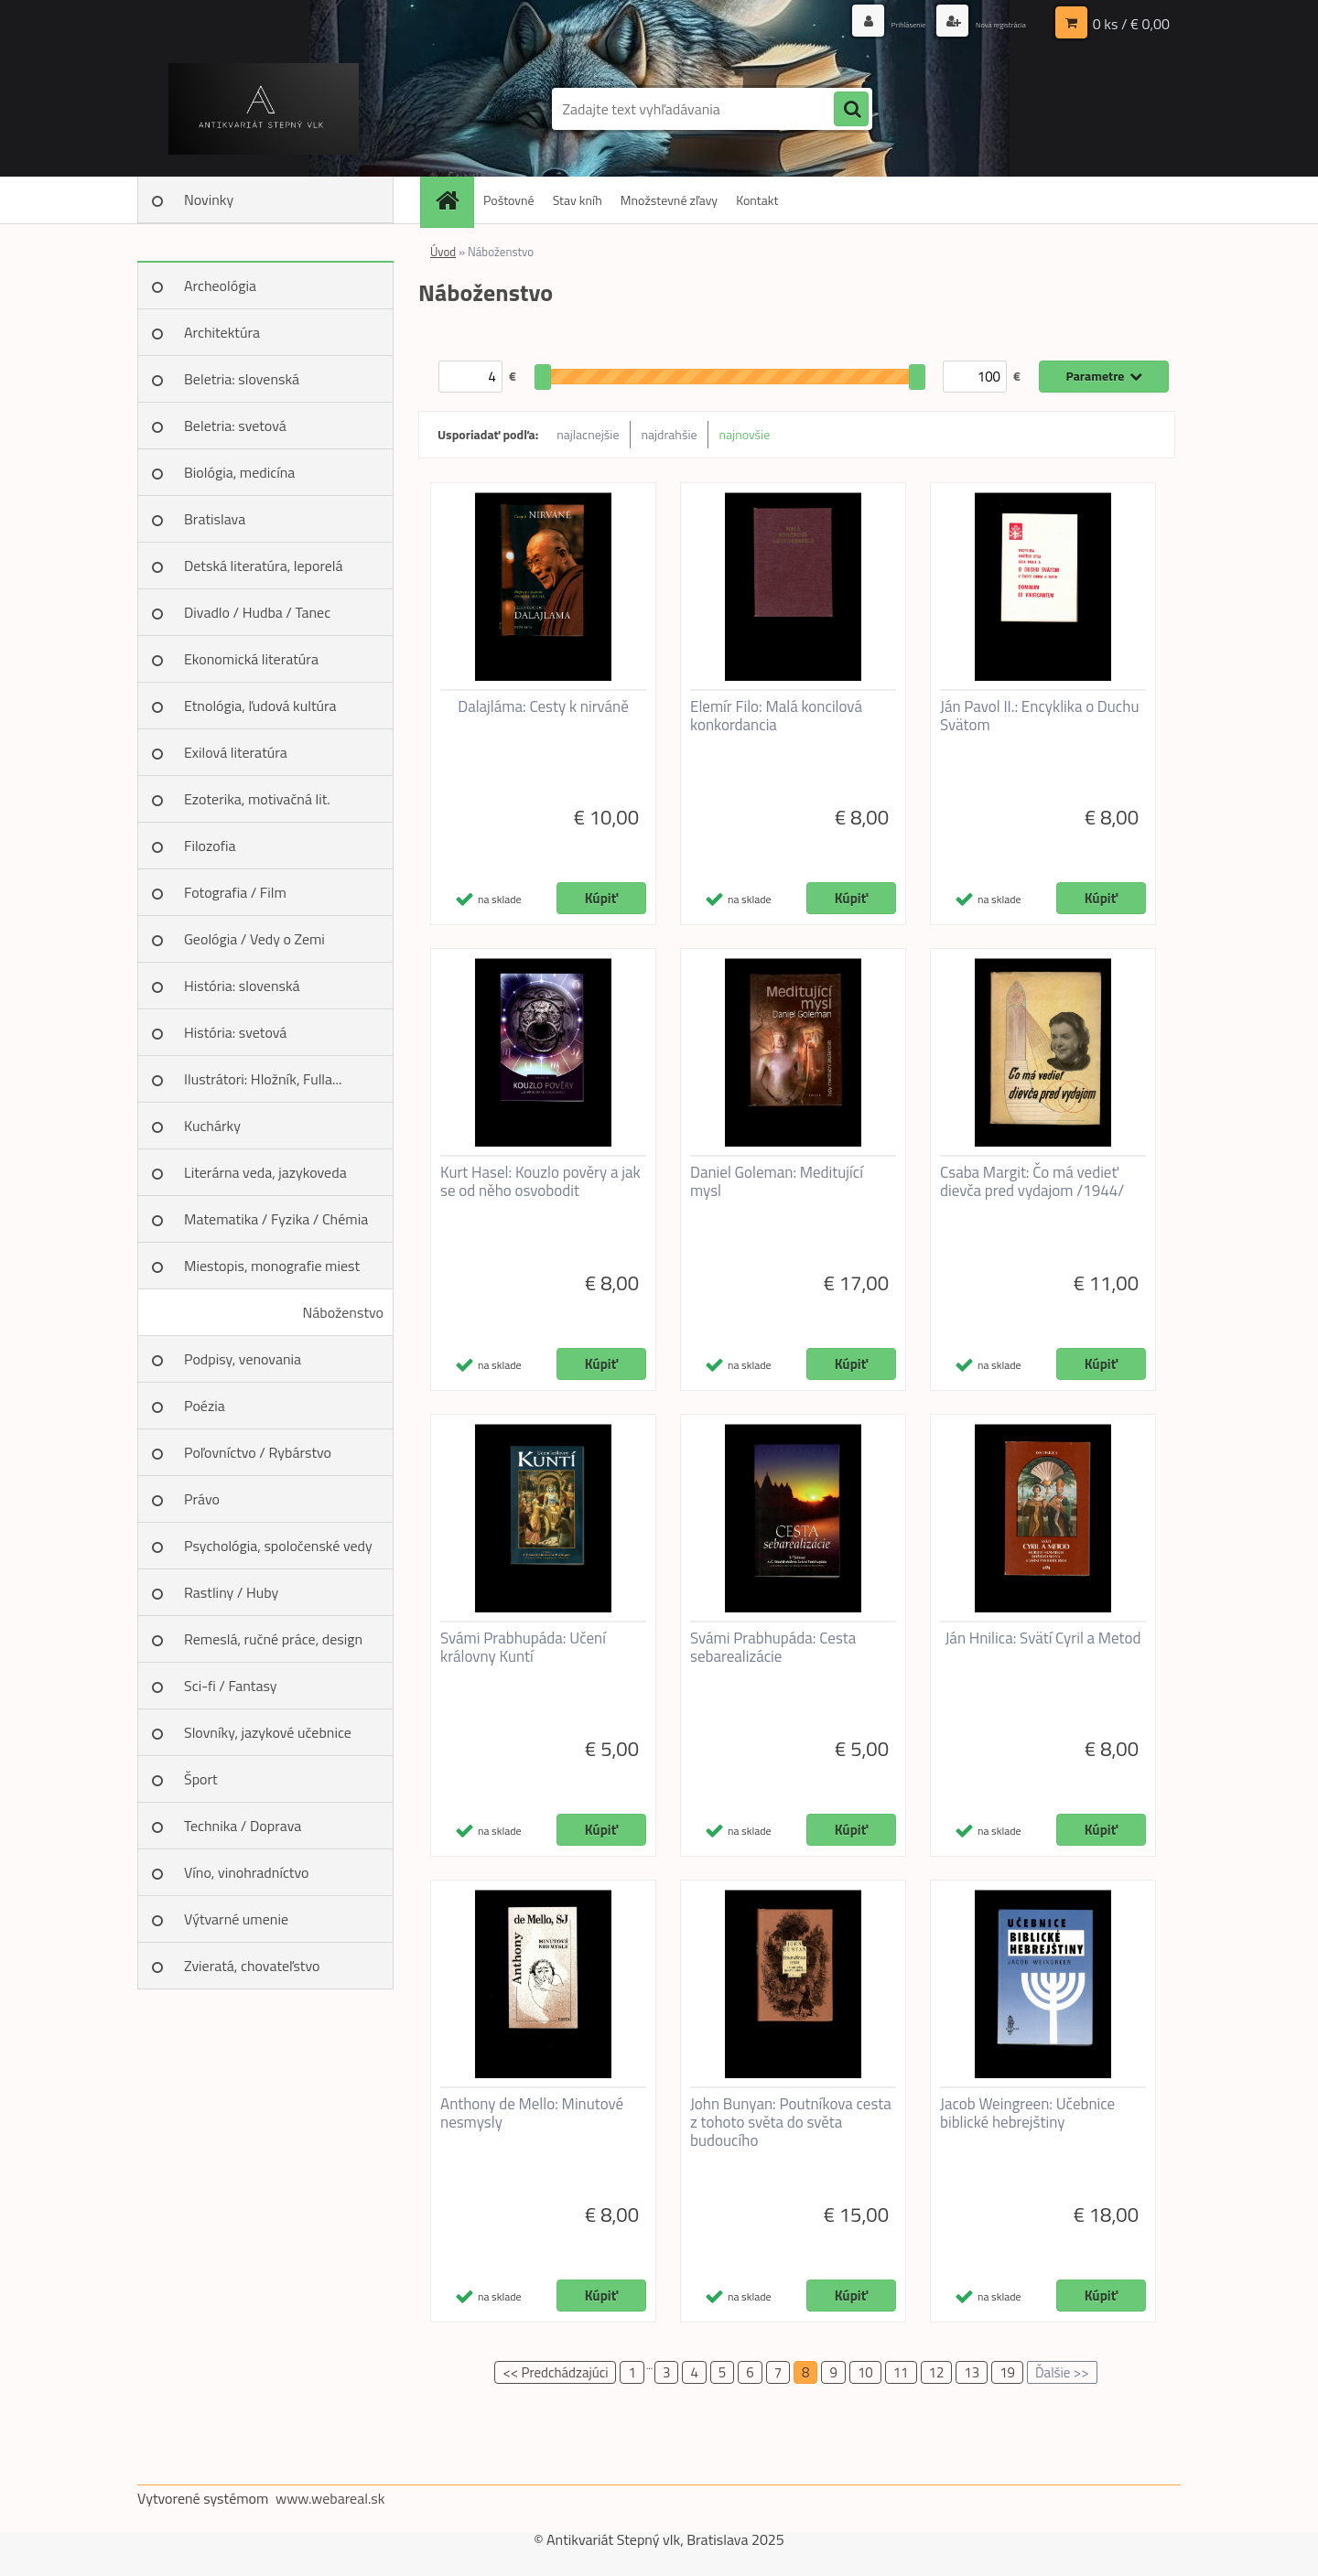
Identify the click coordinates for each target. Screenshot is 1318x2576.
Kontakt (757, 200)
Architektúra (222, 332)
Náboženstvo (343, 1312)
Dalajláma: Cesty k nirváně (543, 706)
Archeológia (220, 285)
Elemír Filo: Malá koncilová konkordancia (776, 715)
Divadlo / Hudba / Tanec (257, 612)
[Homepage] (453, 200)
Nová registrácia (981, 22)
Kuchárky (212, 1126)
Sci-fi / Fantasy (230, 1686)
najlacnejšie (587, 434)
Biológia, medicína (239, 472)
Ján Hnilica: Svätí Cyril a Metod (1042, 1638)
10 (865, 2372)
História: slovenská (242, 986)
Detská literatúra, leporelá (263, 566)
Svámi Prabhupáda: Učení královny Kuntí (523, 1647)
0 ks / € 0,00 (1131, 23)
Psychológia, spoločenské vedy (278, 1546)
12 (937, 2372)
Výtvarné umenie (236, 1919)
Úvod (443, 252)
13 (971, 2372)
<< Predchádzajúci (555, 2372)
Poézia (204, 1406)
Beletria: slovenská (241, 379)
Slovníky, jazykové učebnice (267, 1732)
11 (901, 2372)
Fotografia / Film (235, 892)
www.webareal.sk (330, 2498)
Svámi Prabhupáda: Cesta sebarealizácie (773, 1647)
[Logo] (263, 109)
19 (1007, 2372)
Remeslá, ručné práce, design (273, 1639)
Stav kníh (577, 200)
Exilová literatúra (235, 752)
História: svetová (235, 1032)
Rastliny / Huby (231, 1592)
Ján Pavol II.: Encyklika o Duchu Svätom (1039, 715)
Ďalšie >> (1062, 2372)
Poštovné (509, 200)
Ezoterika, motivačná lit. (257, 799)
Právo (202, 1499)
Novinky (208, 199)
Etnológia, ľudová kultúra (260, 706)
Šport (201, 1779)
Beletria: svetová (235, 426)
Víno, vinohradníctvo (246, 1872)
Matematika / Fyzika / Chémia (276, 1219)
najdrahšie (669, 434)
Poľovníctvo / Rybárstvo (257, 1452)
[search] (851, 109)
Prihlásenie (858, 22)
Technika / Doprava (242, 1826)
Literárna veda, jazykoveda (265, 1172)
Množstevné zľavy (669, 200)
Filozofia (210, 846)
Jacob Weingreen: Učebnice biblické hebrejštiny (1027, 2113)
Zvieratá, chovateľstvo (251, 1966)
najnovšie (745, 434)
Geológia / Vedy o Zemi (254, 939)
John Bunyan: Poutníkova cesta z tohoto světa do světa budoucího (790, 2122)
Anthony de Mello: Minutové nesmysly (531, 2113)
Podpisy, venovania (242, 1359)
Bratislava (214, 519)
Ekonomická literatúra (251, 659)
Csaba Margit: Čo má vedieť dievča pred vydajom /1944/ (1032, 1181)
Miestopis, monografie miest (272, 1266)
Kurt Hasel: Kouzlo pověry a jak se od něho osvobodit (540, 1181)
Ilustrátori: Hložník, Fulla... (262, 1079)
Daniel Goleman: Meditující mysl (776, 1181)
